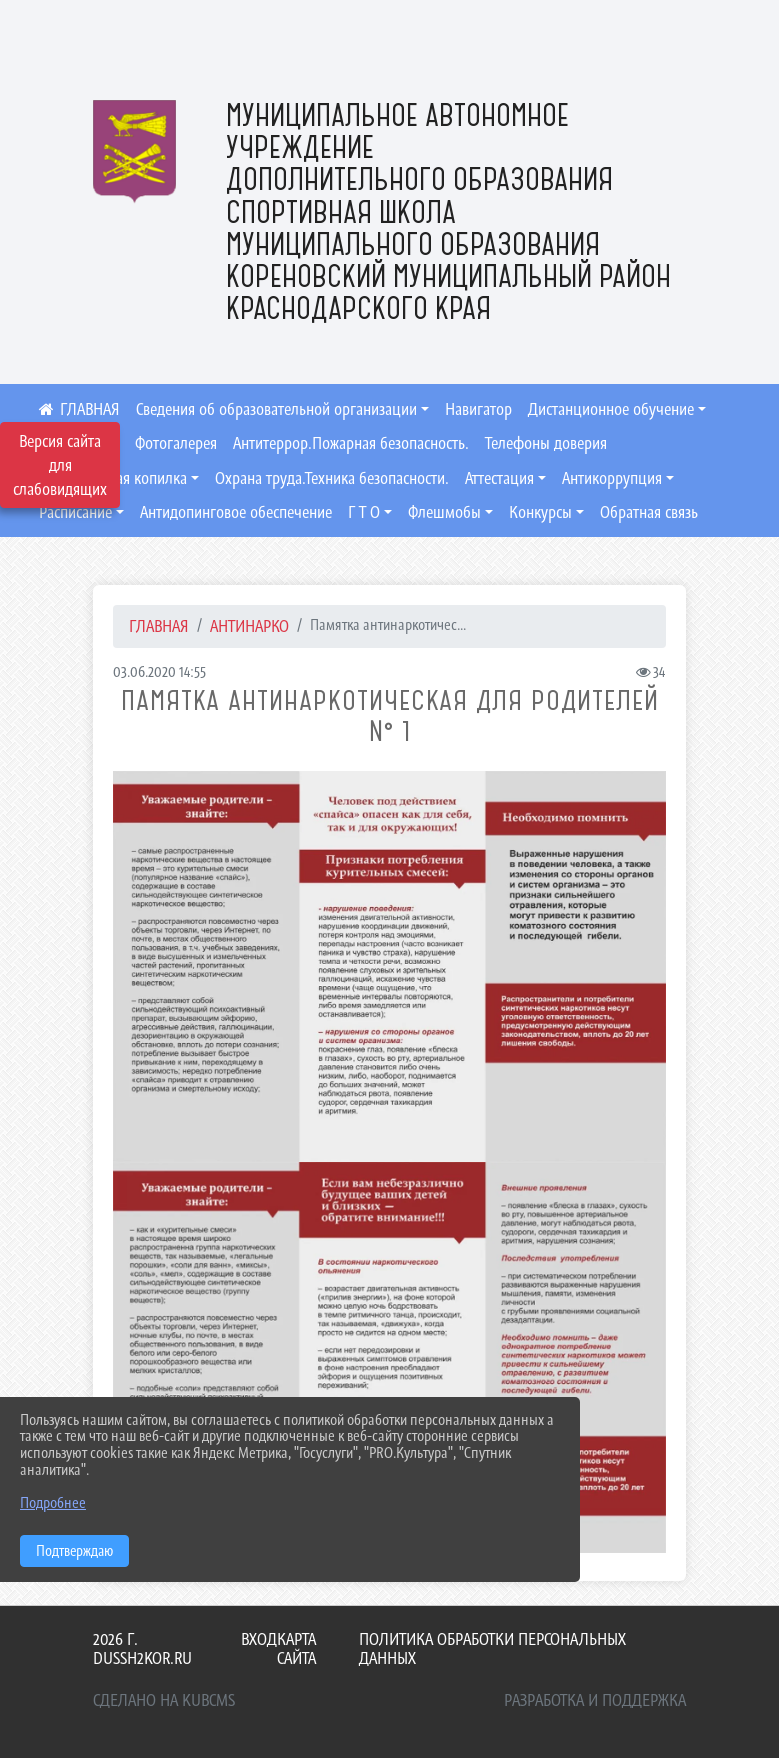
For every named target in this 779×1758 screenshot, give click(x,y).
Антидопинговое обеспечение (236, 512)
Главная (159, 626)
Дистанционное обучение (611, 409)
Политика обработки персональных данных (492, 1648)
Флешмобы (444, 512)
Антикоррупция (612, 478)
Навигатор (478, 409)
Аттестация (499, 478)
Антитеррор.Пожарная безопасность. (351, 443)
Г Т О (364, 512)
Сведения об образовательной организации (276, 409)
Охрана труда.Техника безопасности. (332, 478)
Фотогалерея (176, 443)
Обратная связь (649, 512)
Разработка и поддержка (595, 1700)
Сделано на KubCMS (164, 1700)
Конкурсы (540, 512)
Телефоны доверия (546, 443)
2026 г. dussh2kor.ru (142, 1648)
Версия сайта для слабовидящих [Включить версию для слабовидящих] (60, 465)
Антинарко (249, 626)
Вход (259, 1639)
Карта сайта (296, 1648)
